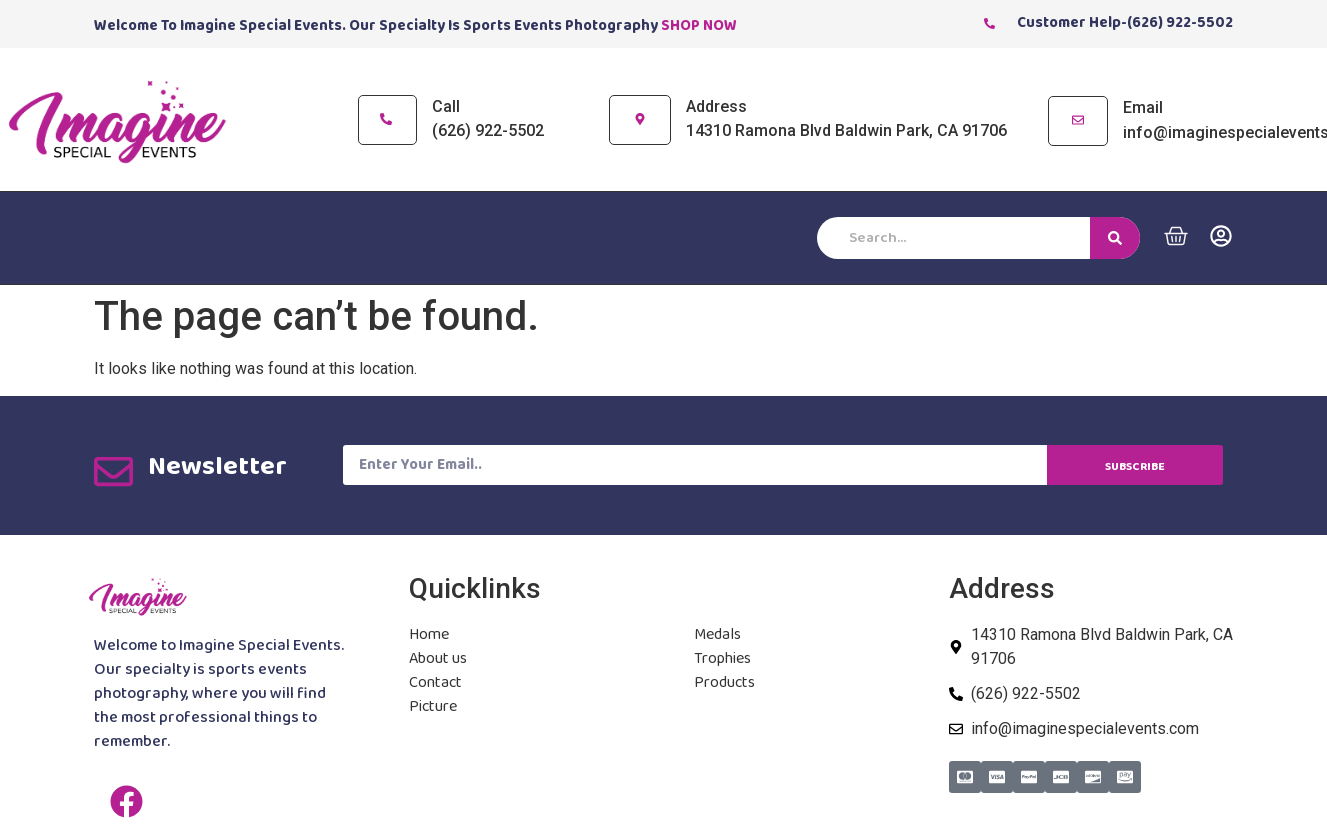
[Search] (1115, 238)
